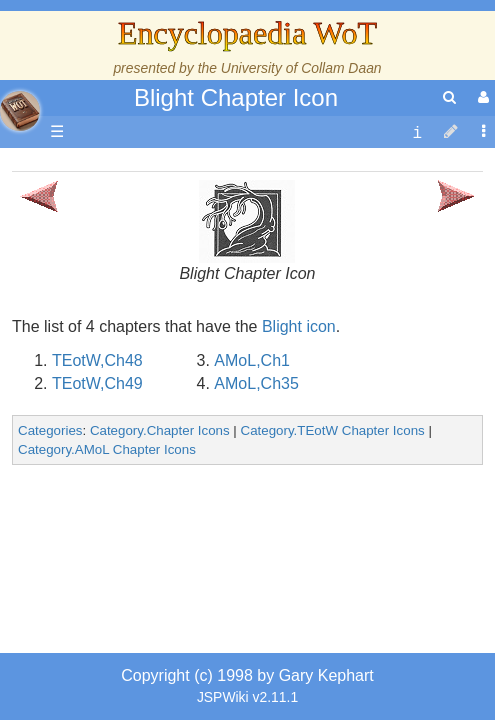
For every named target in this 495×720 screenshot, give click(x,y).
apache (20, 111)
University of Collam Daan (301, 68)
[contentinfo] (417, 132)
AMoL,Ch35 (256, 554)
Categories (50, 601)
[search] (449, 97)
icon (320, 497)
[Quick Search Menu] (449, 97)
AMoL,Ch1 (252, 531)
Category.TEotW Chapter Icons (333, 601)
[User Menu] (481, 97)
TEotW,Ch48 (97, 531)
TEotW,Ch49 (97, 554)
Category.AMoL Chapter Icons (107, 620)
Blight (282, 497)
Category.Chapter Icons (160, 601)
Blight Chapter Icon (236, 97)
